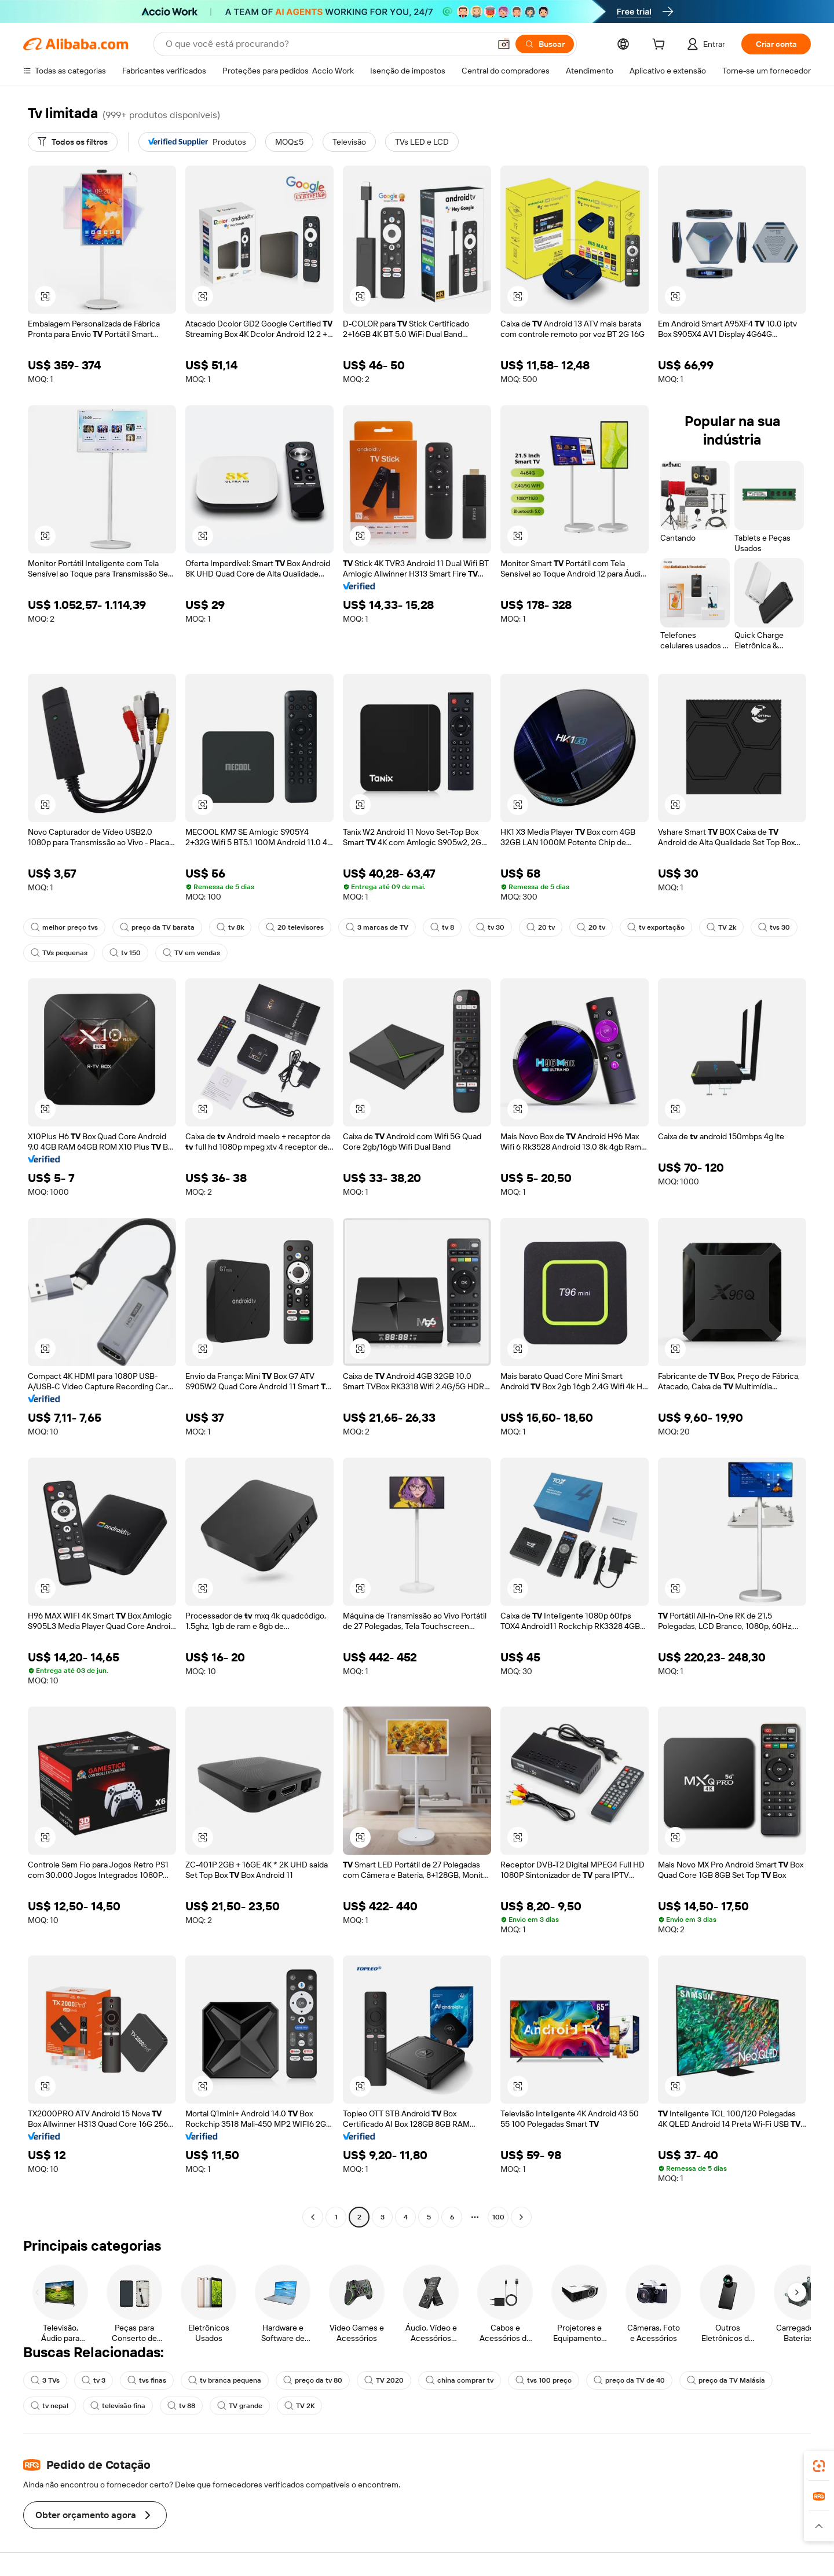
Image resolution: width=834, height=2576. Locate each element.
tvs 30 (774, 927)
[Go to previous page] (312, 2217)
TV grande (239, 2405)
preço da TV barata (157, 927)
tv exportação (656, 927)
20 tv (540, 927)
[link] (819, 2466)
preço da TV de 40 (629, 2380)
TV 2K (299, 2405)
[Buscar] (544, 44)
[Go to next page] (521, 2217)
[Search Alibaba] (327, 44)
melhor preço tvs (64, 927)
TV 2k (721, 927)
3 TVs (45, 2380)
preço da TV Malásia (726, 2380)
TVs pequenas (59, 952)
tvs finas (146, 2380)
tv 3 (93, 2380)
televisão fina (117, 2405)
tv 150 (125, 952)
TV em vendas (191, 952)
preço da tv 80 (312, 2380)
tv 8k (230, 927)
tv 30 (490, 927)
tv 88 (181, 2405)
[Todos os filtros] (73, 142)
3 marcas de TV (377, 927)
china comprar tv (459, 2380)
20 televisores (295, 927)
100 (498, 2217)
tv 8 (442, 927)
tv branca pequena (224, 2380)
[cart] (661, 45)
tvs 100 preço (543, 2380)
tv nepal (49, 2405)
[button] (504, 44)
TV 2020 (384, 2380)
